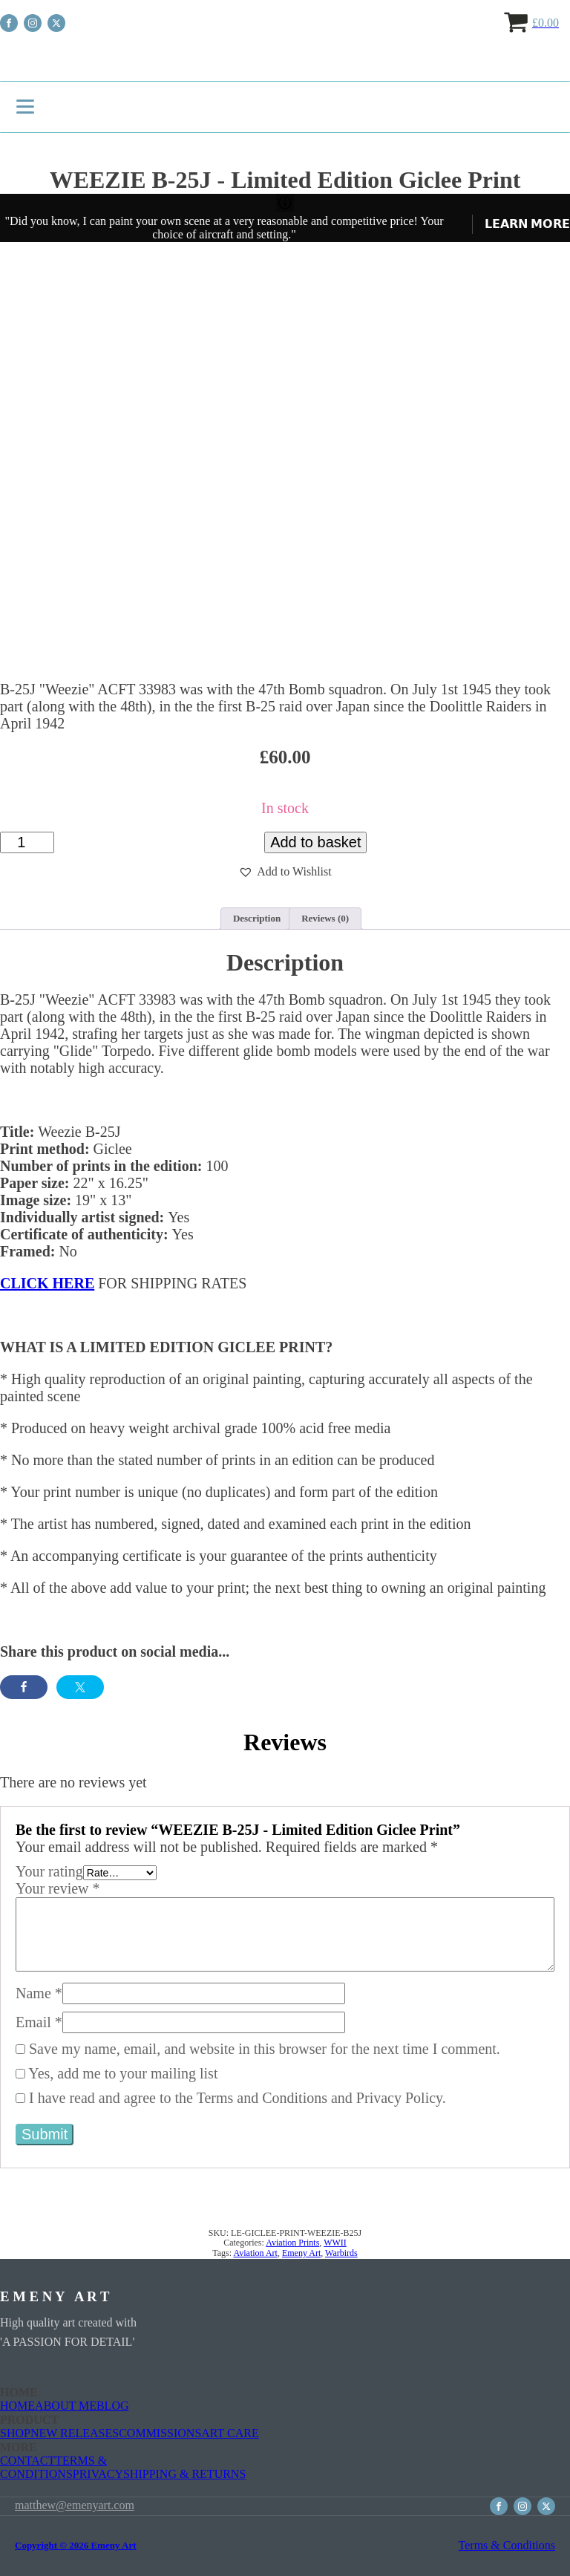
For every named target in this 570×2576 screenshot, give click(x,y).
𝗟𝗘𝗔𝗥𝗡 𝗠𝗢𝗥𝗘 (527, 224)
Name (39, 1993)
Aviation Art (255, 2253)
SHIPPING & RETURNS (184, 2474)
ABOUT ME (65, 2405)
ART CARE (229, 2433)
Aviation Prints (292, 2242)
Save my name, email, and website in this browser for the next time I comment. (264, 2049)
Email (39, 2022)
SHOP (15, 2433)
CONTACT (27, 2460)
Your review (58, 1888)
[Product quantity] (27, 842)
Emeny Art (301, 2253)
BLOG (112, 2405)
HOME (17, 2405)
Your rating (49, 1871)
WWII (335, 2242)
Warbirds (341, 2253)
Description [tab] (257, 918)
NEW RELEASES (74, 2433)
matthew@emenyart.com (74, 2506)
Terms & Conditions (507, 2545)
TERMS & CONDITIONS (53, 2467)
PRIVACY (98, 2474)
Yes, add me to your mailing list (116, 2073)
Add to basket (315, 842)
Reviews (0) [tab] (325, 918)
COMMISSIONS (160, 2433)
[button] (284, 871)
